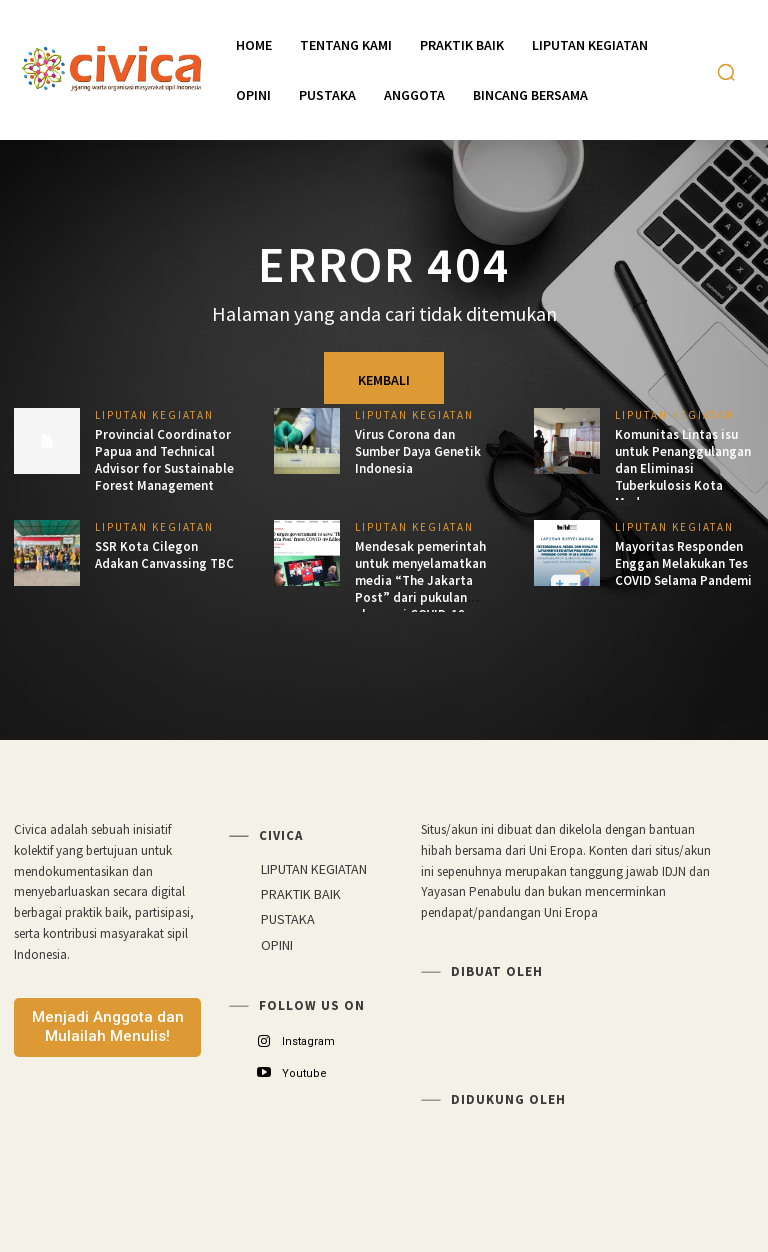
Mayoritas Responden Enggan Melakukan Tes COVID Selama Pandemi (683, 563)
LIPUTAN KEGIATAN (154, 415)
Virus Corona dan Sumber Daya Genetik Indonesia (418, 451)
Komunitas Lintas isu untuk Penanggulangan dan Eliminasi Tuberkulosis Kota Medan (683, 468)
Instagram (308, 1041)
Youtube (304, 1073)
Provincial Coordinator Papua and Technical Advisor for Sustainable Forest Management (164, 460)
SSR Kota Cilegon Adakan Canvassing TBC (164, 555)
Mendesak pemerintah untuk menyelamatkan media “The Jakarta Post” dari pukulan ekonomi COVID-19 (420, 580)
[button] (726, 72)
